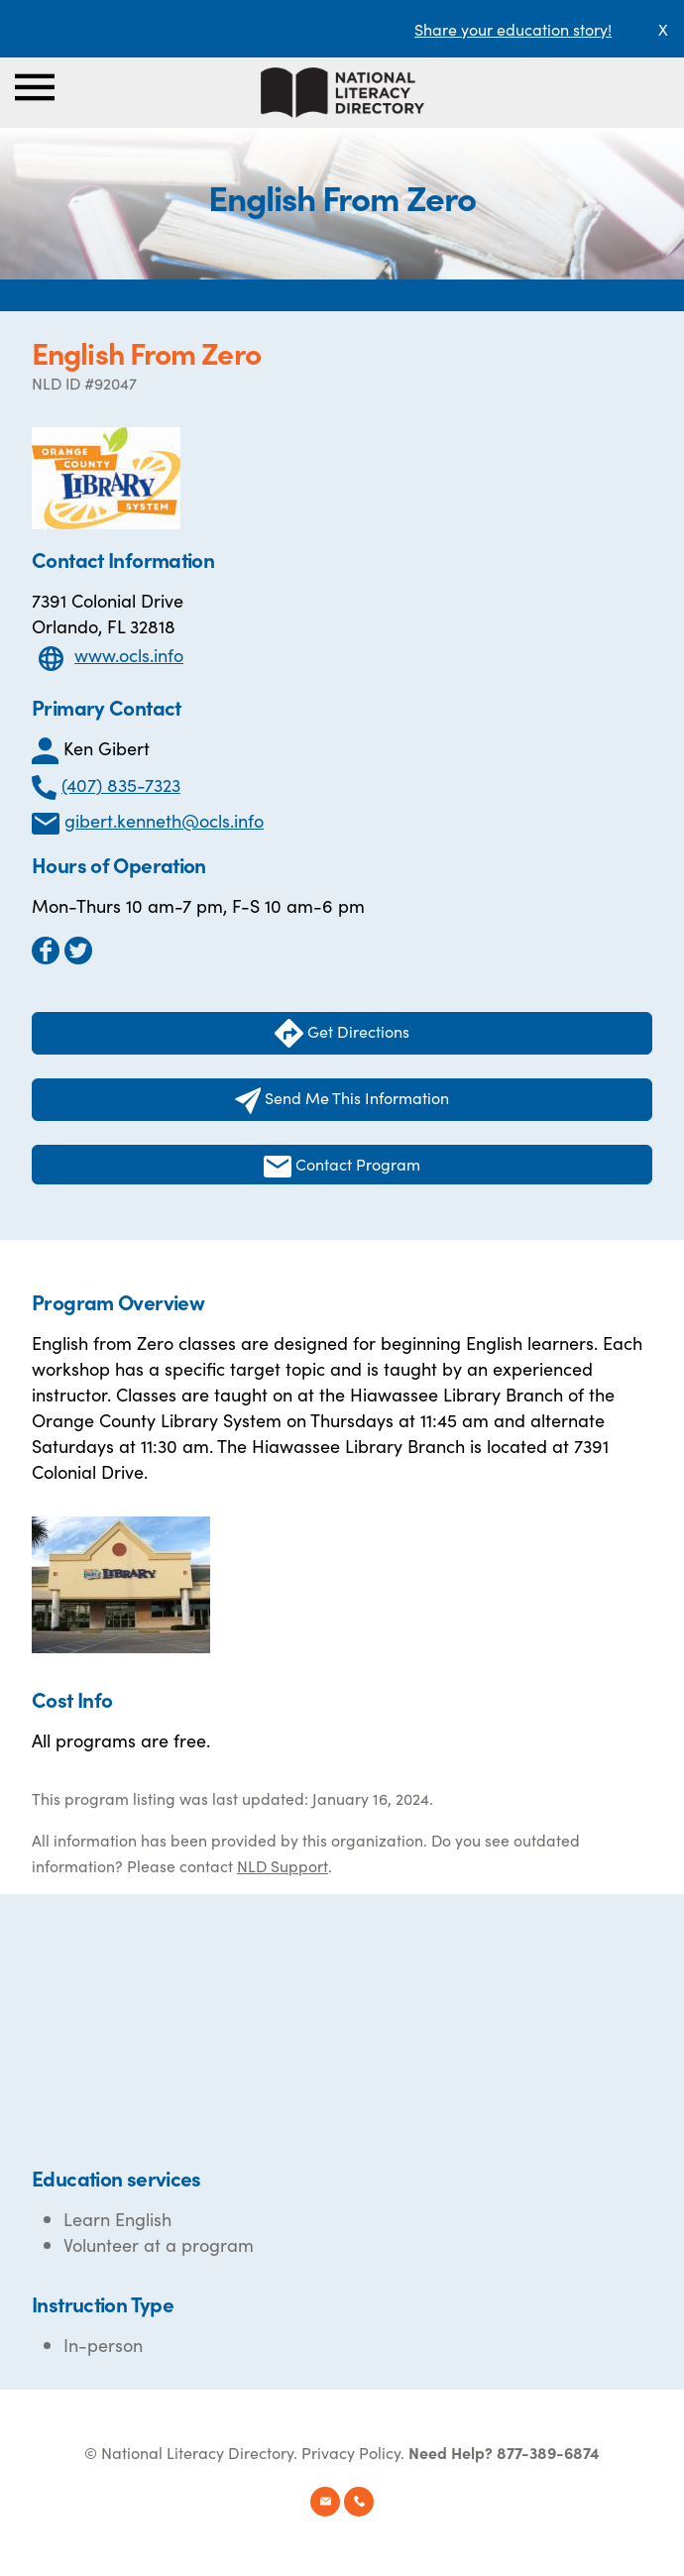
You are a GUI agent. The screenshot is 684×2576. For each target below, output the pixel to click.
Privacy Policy (350, 2452)
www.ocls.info (128, 654)
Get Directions (342, 1033)
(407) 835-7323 (120, 784)
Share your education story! (513, 29)
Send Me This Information (342, 1100)
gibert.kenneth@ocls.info (164, 820)
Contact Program (342, 1165)
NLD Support (282, 1865)
